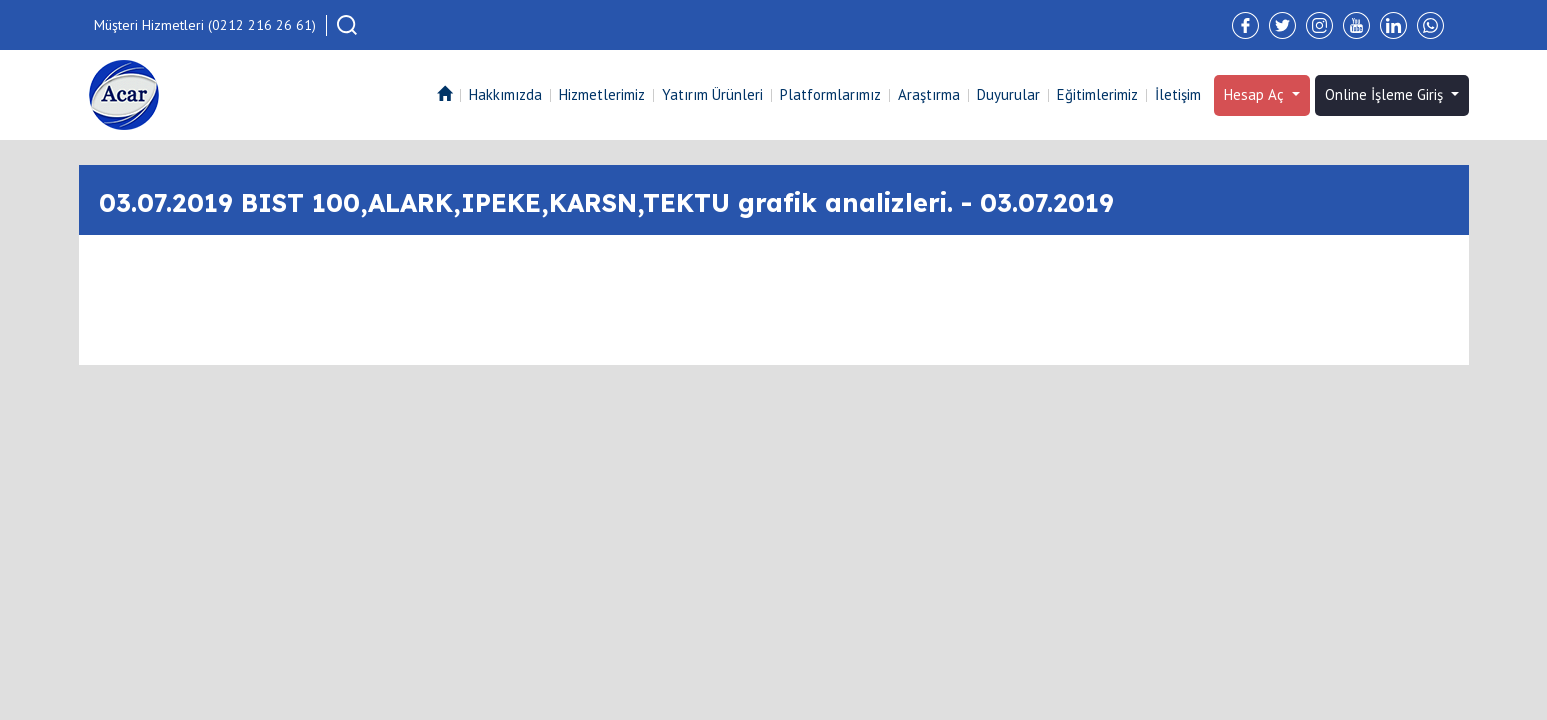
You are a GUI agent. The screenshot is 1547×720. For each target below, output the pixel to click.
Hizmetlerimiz (602, 94)
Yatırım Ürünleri (712, 94)
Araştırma (929, 94)
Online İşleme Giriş (1386, 94)
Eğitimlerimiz (1097, 94)
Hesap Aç (1256, 94)
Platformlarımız (830, 94)
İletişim (1178, 94)
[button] (347, 25)
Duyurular (1008, 94)
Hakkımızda (505, 94)
